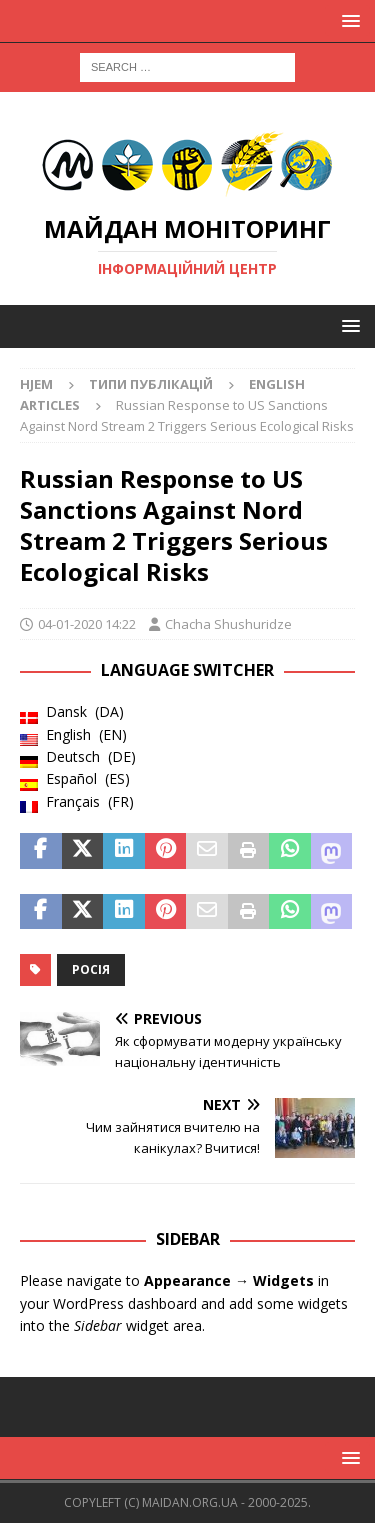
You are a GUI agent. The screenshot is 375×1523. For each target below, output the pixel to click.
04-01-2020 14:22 (87, 624)
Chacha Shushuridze (228, 624)
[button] (347, 20)
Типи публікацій (151, 384)
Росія (91, 969)
